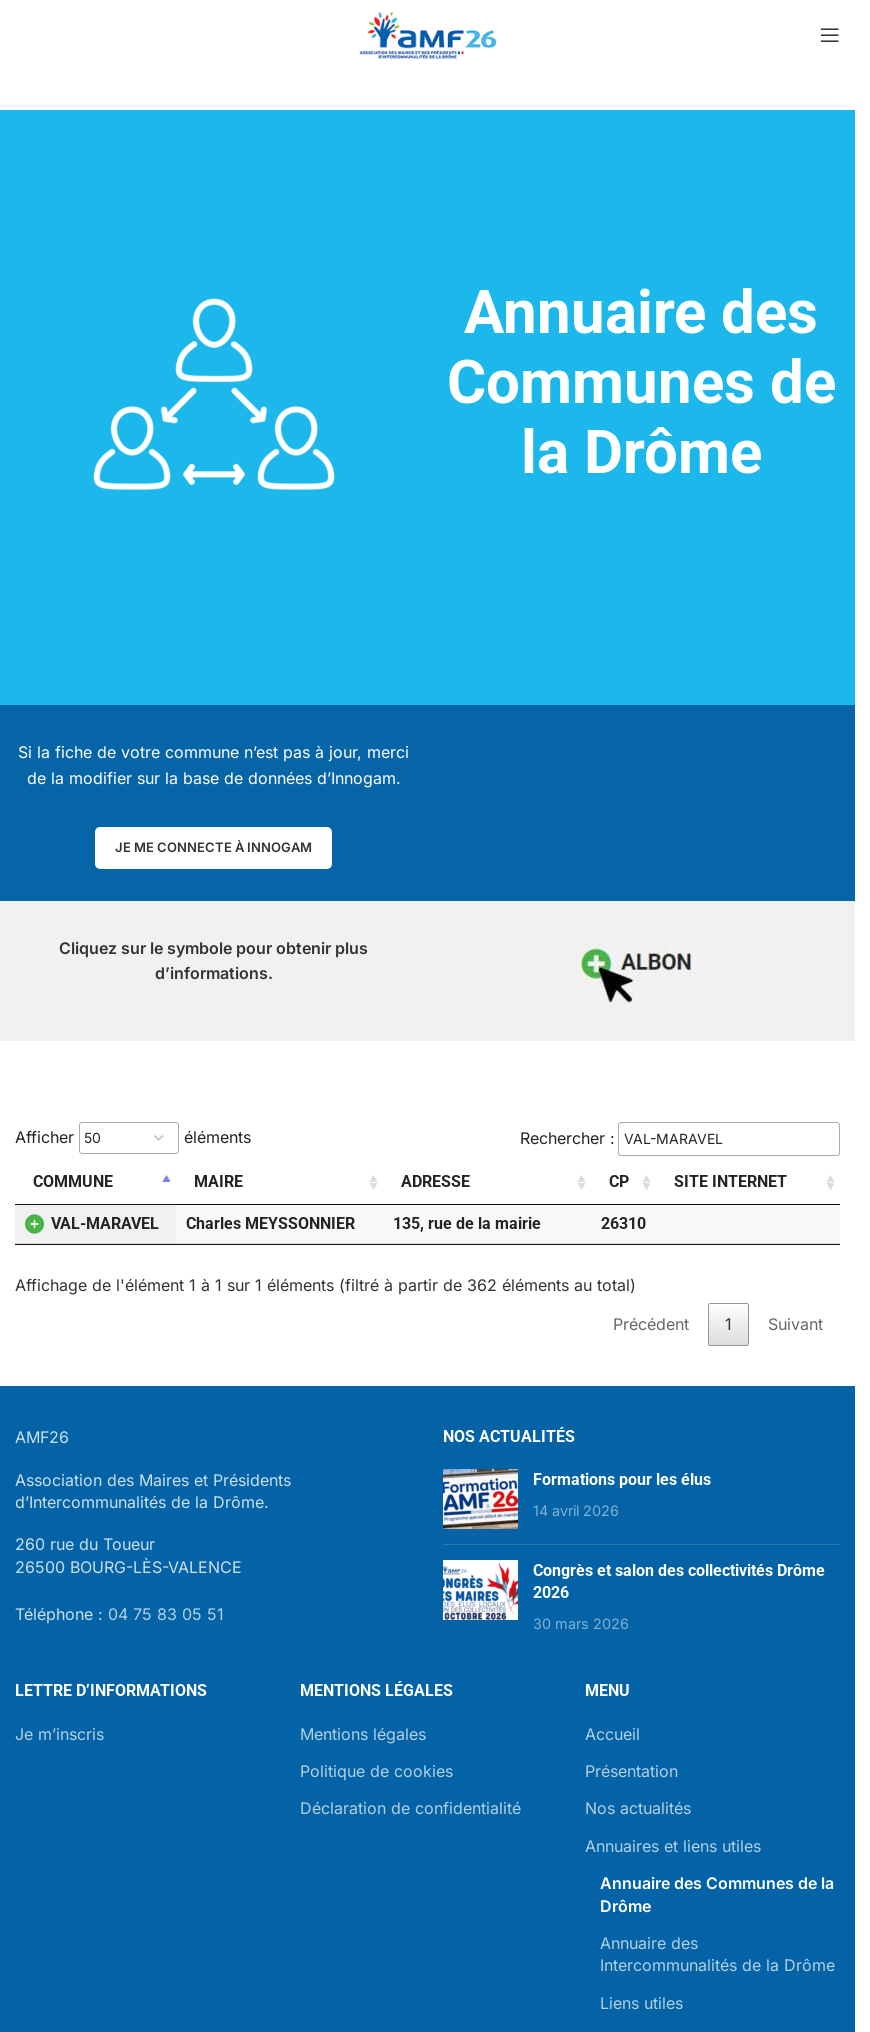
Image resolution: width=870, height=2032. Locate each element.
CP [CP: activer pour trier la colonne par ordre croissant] (619, 1181)
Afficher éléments (133, 1138)
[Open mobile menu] (830, 35)
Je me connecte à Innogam (213, 847)
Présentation (631, 1771)
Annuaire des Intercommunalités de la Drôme (717, 1954)
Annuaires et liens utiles (673, 1846)
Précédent (651, 1324)
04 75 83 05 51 (166, 1614)
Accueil (612, 1734)
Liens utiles (641, 2003)
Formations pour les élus (622, 1479)
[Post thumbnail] (480, 1499)
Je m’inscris (59, 1734)
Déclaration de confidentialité (410, 1808)
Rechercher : (680, 1139)
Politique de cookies (376, 1771)
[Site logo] (428, 33)
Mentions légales (363, 1734)
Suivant (795, 1324)
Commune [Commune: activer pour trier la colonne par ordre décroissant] (73, 1181)
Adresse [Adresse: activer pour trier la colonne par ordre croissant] (435, 1181)
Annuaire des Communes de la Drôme (717, 1894)
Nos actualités (638, 1808)
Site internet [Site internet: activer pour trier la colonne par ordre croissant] (730, 1181)
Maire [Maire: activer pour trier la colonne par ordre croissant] (218, 1181)
